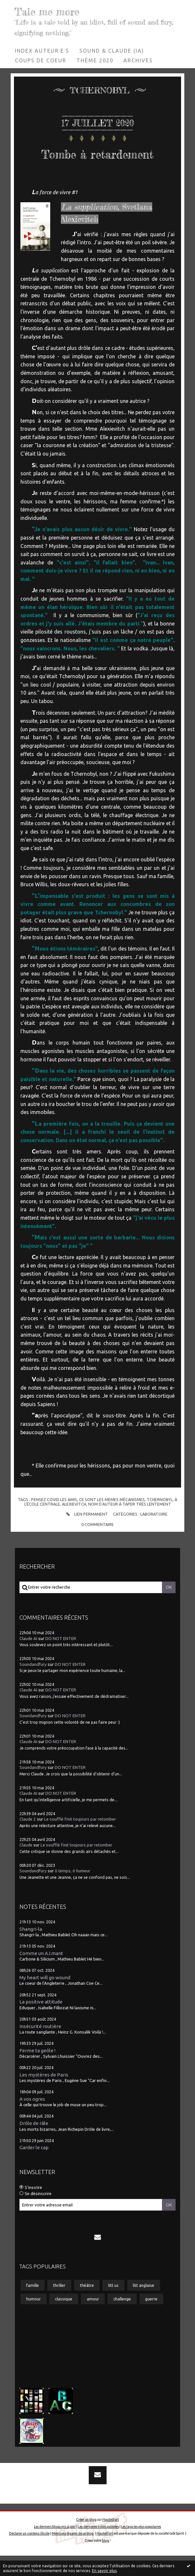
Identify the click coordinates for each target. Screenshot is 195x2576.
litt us (113, 2305)
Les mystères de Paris (43, 2095)
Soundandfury (33, 1684)
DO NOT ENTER (60, 1658)
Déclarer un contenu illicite (29, 2554)
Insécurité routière (40, 2046)
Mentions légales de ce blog (73, 2554)
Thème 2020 (94, 60)
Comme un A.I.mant (41, 1973)
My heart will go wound (44, 1998)
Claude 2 (27, 1839)
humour (33, 2319)
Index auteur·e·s (42, 51)
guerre (151, 2319)
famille (32, 2305)
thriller (59, 2305)
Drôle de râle (33, 2143)
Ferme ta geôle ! (37, 2071)
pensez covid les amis (54, 1520)
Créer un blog (86, 2540)
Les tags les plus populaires (141, 2547)
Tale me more (50, 11)
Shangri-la (30, 1949)
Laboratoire (153, 1534)
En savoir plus (104, 2571)
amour (93, 2319)
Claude (25, 1865)
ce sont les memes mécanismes (112, 1520)
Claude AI (28, 1658)
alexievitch (74, 1524)
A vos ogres (32, 2119)
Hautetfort (110, 2540)
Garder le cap (34, 2168)
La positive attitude (41, 2022)
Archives (138, 60)
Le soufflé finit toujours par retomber (80, 1839)
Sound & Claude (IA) (111, 51)
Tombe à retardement (98, 162)
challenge (122, 2319)
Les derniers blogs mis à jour (55, 2547)
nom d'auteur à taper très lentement (129, 1524)
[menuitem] (42, 51)
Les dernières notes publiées (98, 2547)
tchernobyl (160, 1520)
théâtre (87, 2305)
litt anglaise (143, 2305)
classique (63, 2319)
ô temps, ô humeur (72, 1891)
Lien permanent (86, 1534)
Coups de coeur (40, 60)
